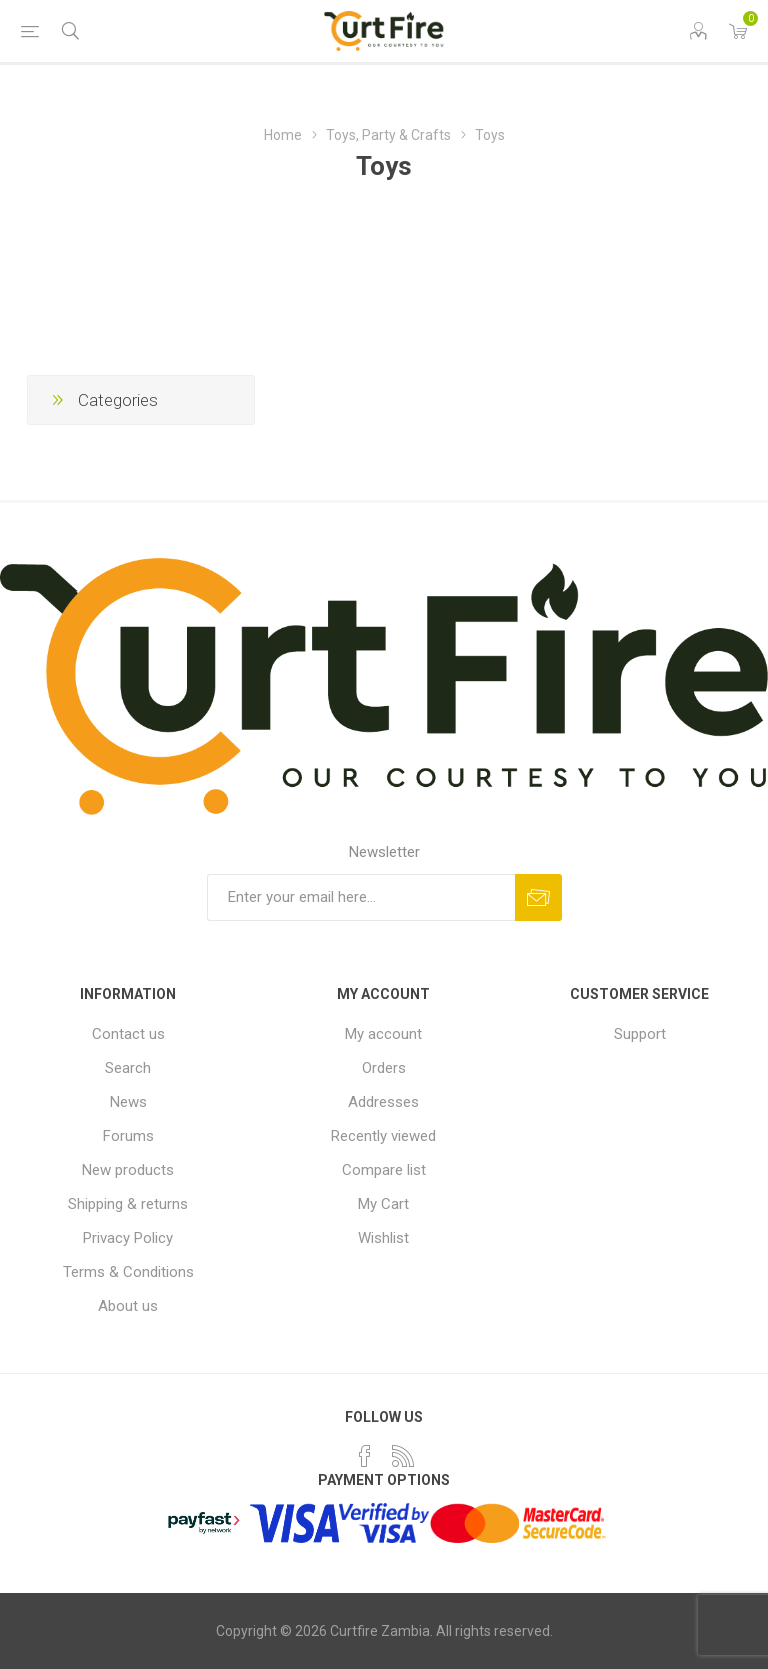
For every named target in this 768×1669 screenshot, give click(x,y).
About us (128, 1306)
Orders (384, 1068)
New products (128, 1170)
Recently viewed (383, 1136)
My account (383, 1034)
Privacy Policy (128, 1238)
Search (128, 1068)
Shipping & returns (128, 1204)
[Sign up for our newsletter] (361, 897)
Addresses (383, 1102)
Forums (128, 1136)
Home (283, 135)
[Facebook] (365, 1456)
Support (640, 1034)
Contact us (128, 1034)
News (128, 1102)
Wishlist (383, 1238)
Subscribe (538, 897)
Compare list (384, 1170)
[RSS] (403, 1456)
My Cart (383, 1204)
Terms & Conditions (128, 1272)
